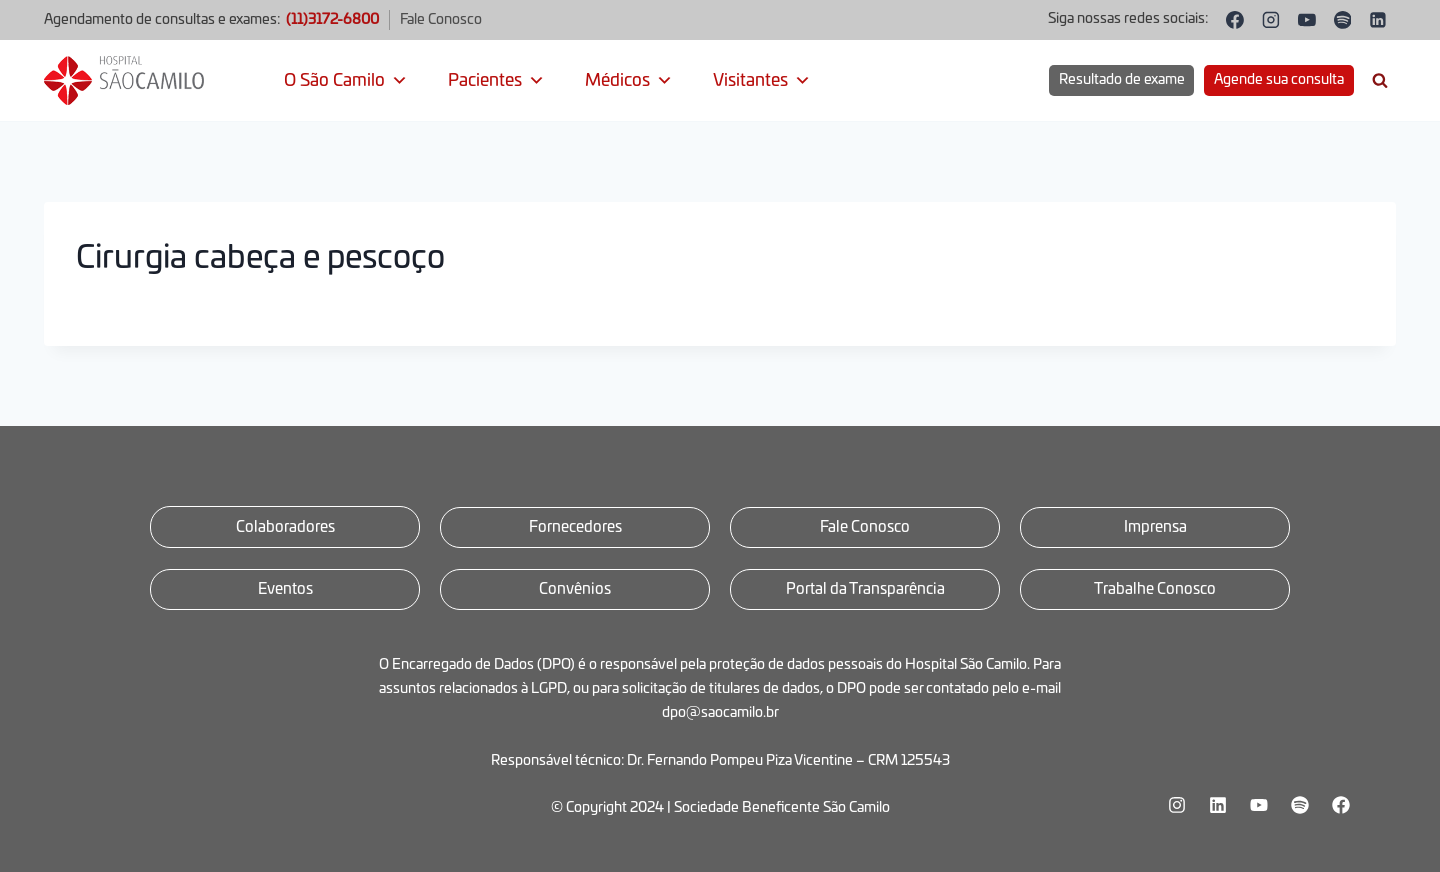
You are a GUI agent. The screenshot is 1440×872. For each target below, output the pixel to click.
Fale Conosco (441, 20)
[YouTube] (1307, 20)
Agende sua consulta (1279, 80)
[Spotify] (1343, 20)
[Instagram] (1271, 20)
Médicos (629, 81)
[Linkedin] (1378, 20)
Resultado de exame (1122, 80)
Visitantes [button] (762, 81)
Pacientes (496, 81)
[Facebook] (1236, 20)
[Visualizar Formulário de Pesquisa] (1380, 81)
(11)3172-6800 (332, 20)
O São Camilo (346, 81)
